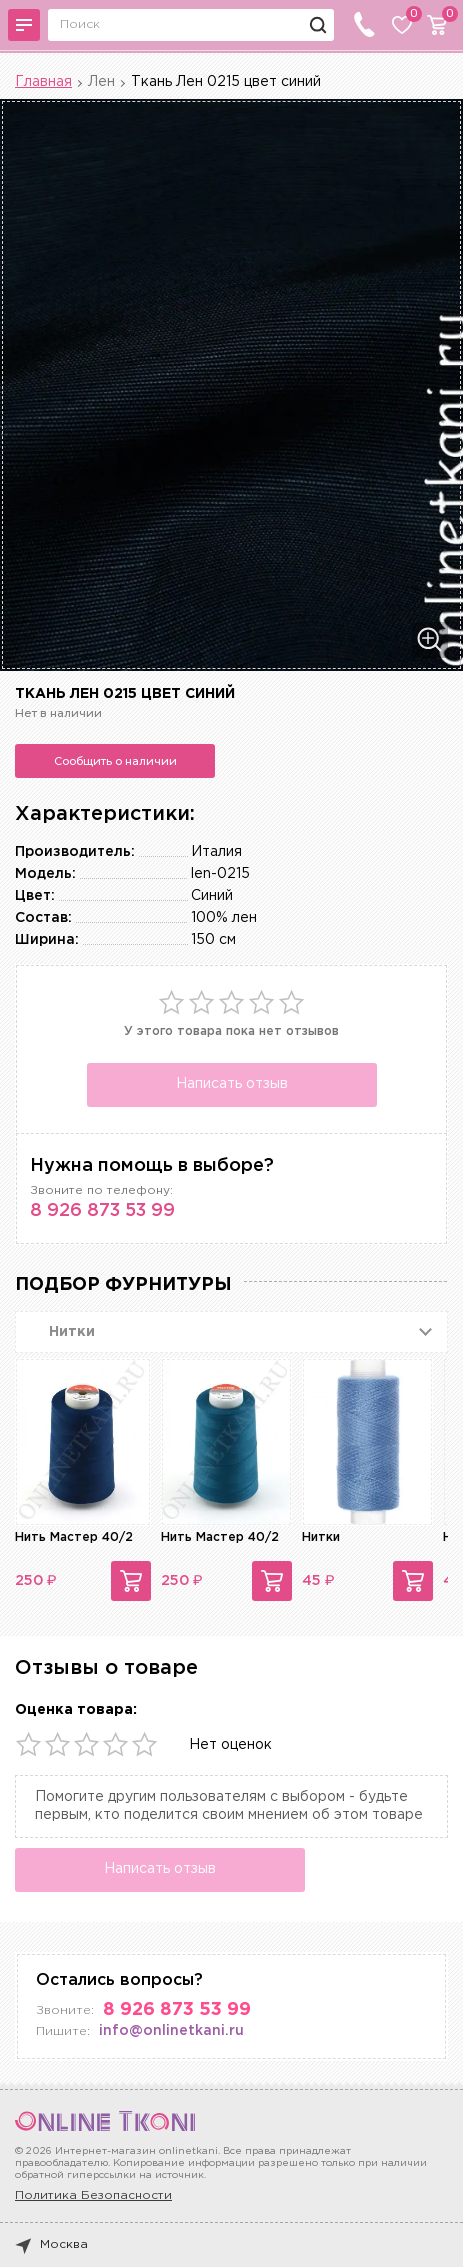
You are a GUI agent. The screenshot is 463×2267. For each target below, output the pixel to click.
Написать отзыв (232, 1084)
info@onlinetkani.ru (171, 2031)
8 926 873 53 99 (102, 1211)
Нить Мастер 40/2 (74, 1537)
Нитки (321, 1537)
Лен (101, 82)
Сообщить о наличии (115, 761)
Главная (43, 82)
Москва (51, 2245)
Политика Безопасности (93, 2195)
